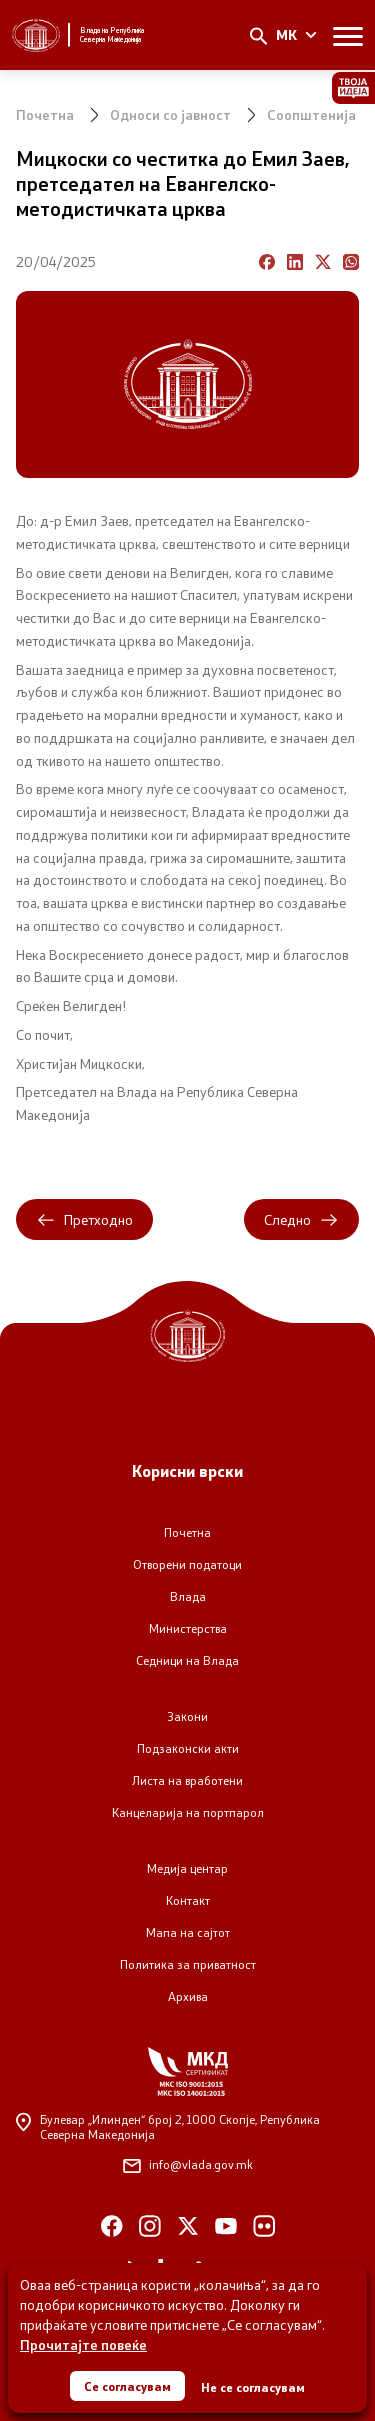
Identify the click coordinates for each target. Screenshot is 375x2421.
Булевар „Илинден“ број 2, (168, 2127)
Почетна (45, 114)
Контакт (188, 1900)
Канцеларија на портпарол (188, 1812)
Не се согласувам (253, 2387)
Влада (188, 1596)
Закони (187, 1716)
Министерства (188, 1628)
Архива (188, 1996)
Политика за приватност (188, 1964)
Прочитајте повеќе (83, 2344)
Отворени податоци (187, 1564)
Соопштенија (311, 114)
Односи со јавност (170, 114)
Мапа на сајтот (188, 1932)
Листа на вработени (187, 1780)
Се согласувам (127, 2386)
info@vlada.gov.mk (188, 2164)
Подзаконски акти (188, 1748)
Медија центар (187, 1868)
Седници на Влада (187, 1660)
